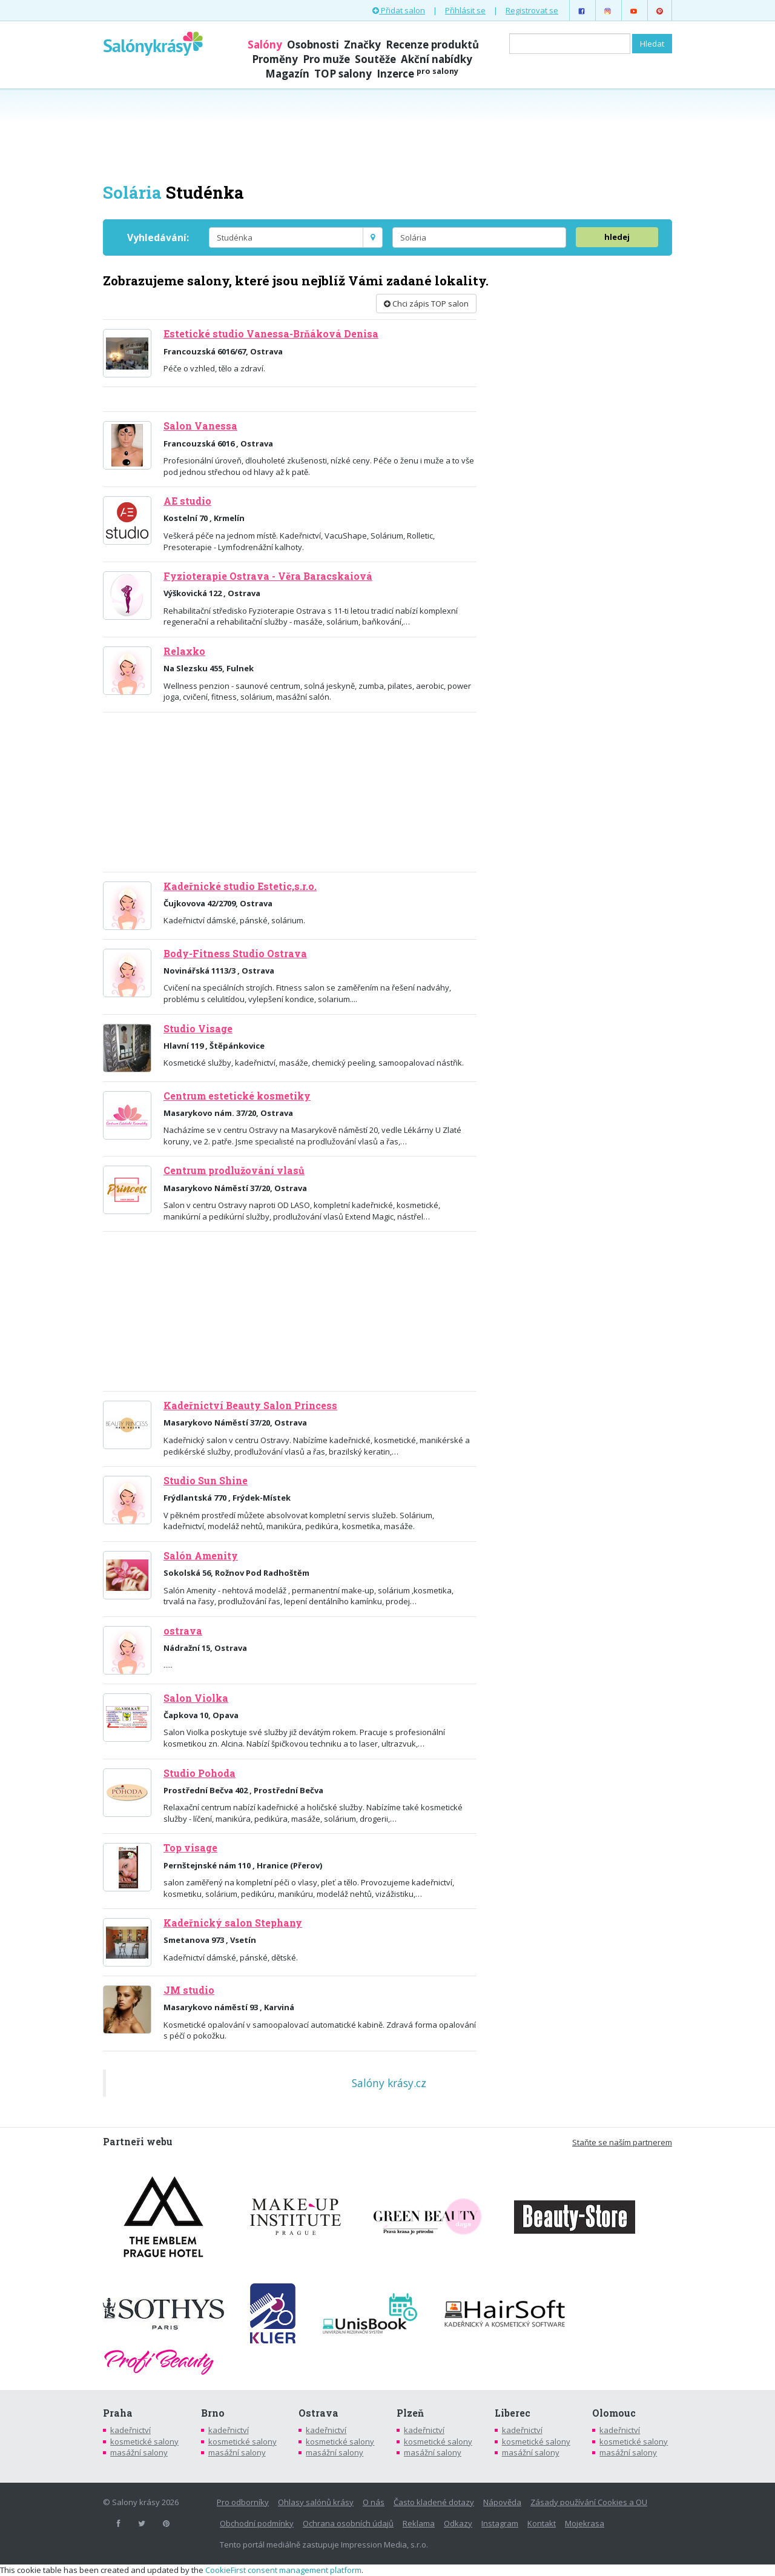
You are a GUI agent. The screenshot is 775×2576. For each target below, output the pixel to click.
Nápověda (502, 2502)
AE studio (187, 501)
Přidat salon (398, 10)
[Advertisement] (387, 134)
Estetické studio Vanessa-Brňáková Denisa (270, 334)
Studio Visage (197, 1029)
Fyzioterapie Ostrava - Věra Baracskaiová (267, 576)
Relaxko (184, 651)
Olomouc (614, 2413)
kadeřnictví (130, 2430)
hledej (617, 236)
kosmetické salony (144, 2441)
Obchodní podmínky (257, 2523)
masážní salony (139, 2452)
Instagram (499, 2523)
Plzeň (410, 2413)
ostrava (182, 1631)
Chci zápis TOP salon (426, 303)
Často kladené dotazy (434, 2502)
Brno (213, 2413)
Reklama (419, 2523)
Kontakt (541, 2523)
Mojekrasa (584, 2523)
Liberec (512, 2413)
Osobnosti (313, 44)
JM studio (188, 1990)
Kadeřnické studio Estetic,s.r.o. (240, 886)
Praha (118, 2413)
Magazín (287, 74)
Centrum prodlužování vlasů (234, 1170)
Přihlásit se (465, 10)
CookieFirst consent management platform (283, 2569)
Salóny (265, 44)
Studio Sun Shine (205, 1481)
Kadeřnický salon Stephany (232, 1923)
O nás (373, 2502)
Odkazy (458, 2523)
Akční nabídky (436, 59)
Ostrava (318, 2413)
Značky (362, 44)
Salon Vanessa (200, 426)
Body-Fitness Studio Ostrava (235, 954)
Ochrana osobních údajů (348, 2523)
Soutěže (375, 59)
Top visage (190, 1848)
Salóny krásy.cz (389, 2083)
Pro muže (326, 59)
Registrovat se (532, 10)
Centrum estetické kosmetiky (237, 1096)
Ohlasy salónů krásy (316, 2502)
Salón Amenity (200, 1556)
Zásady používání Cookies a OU (588, 2502)
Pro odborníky (243, 2502)
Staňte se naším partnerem (622, 2142)
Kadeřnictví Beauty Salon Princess (250, 1405)
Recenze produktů (432, 44)
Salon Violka (195, 1698)
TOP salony (343, 74)
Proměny (275, 59)
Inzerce (417, 74)
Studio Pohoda (199, 1773)
